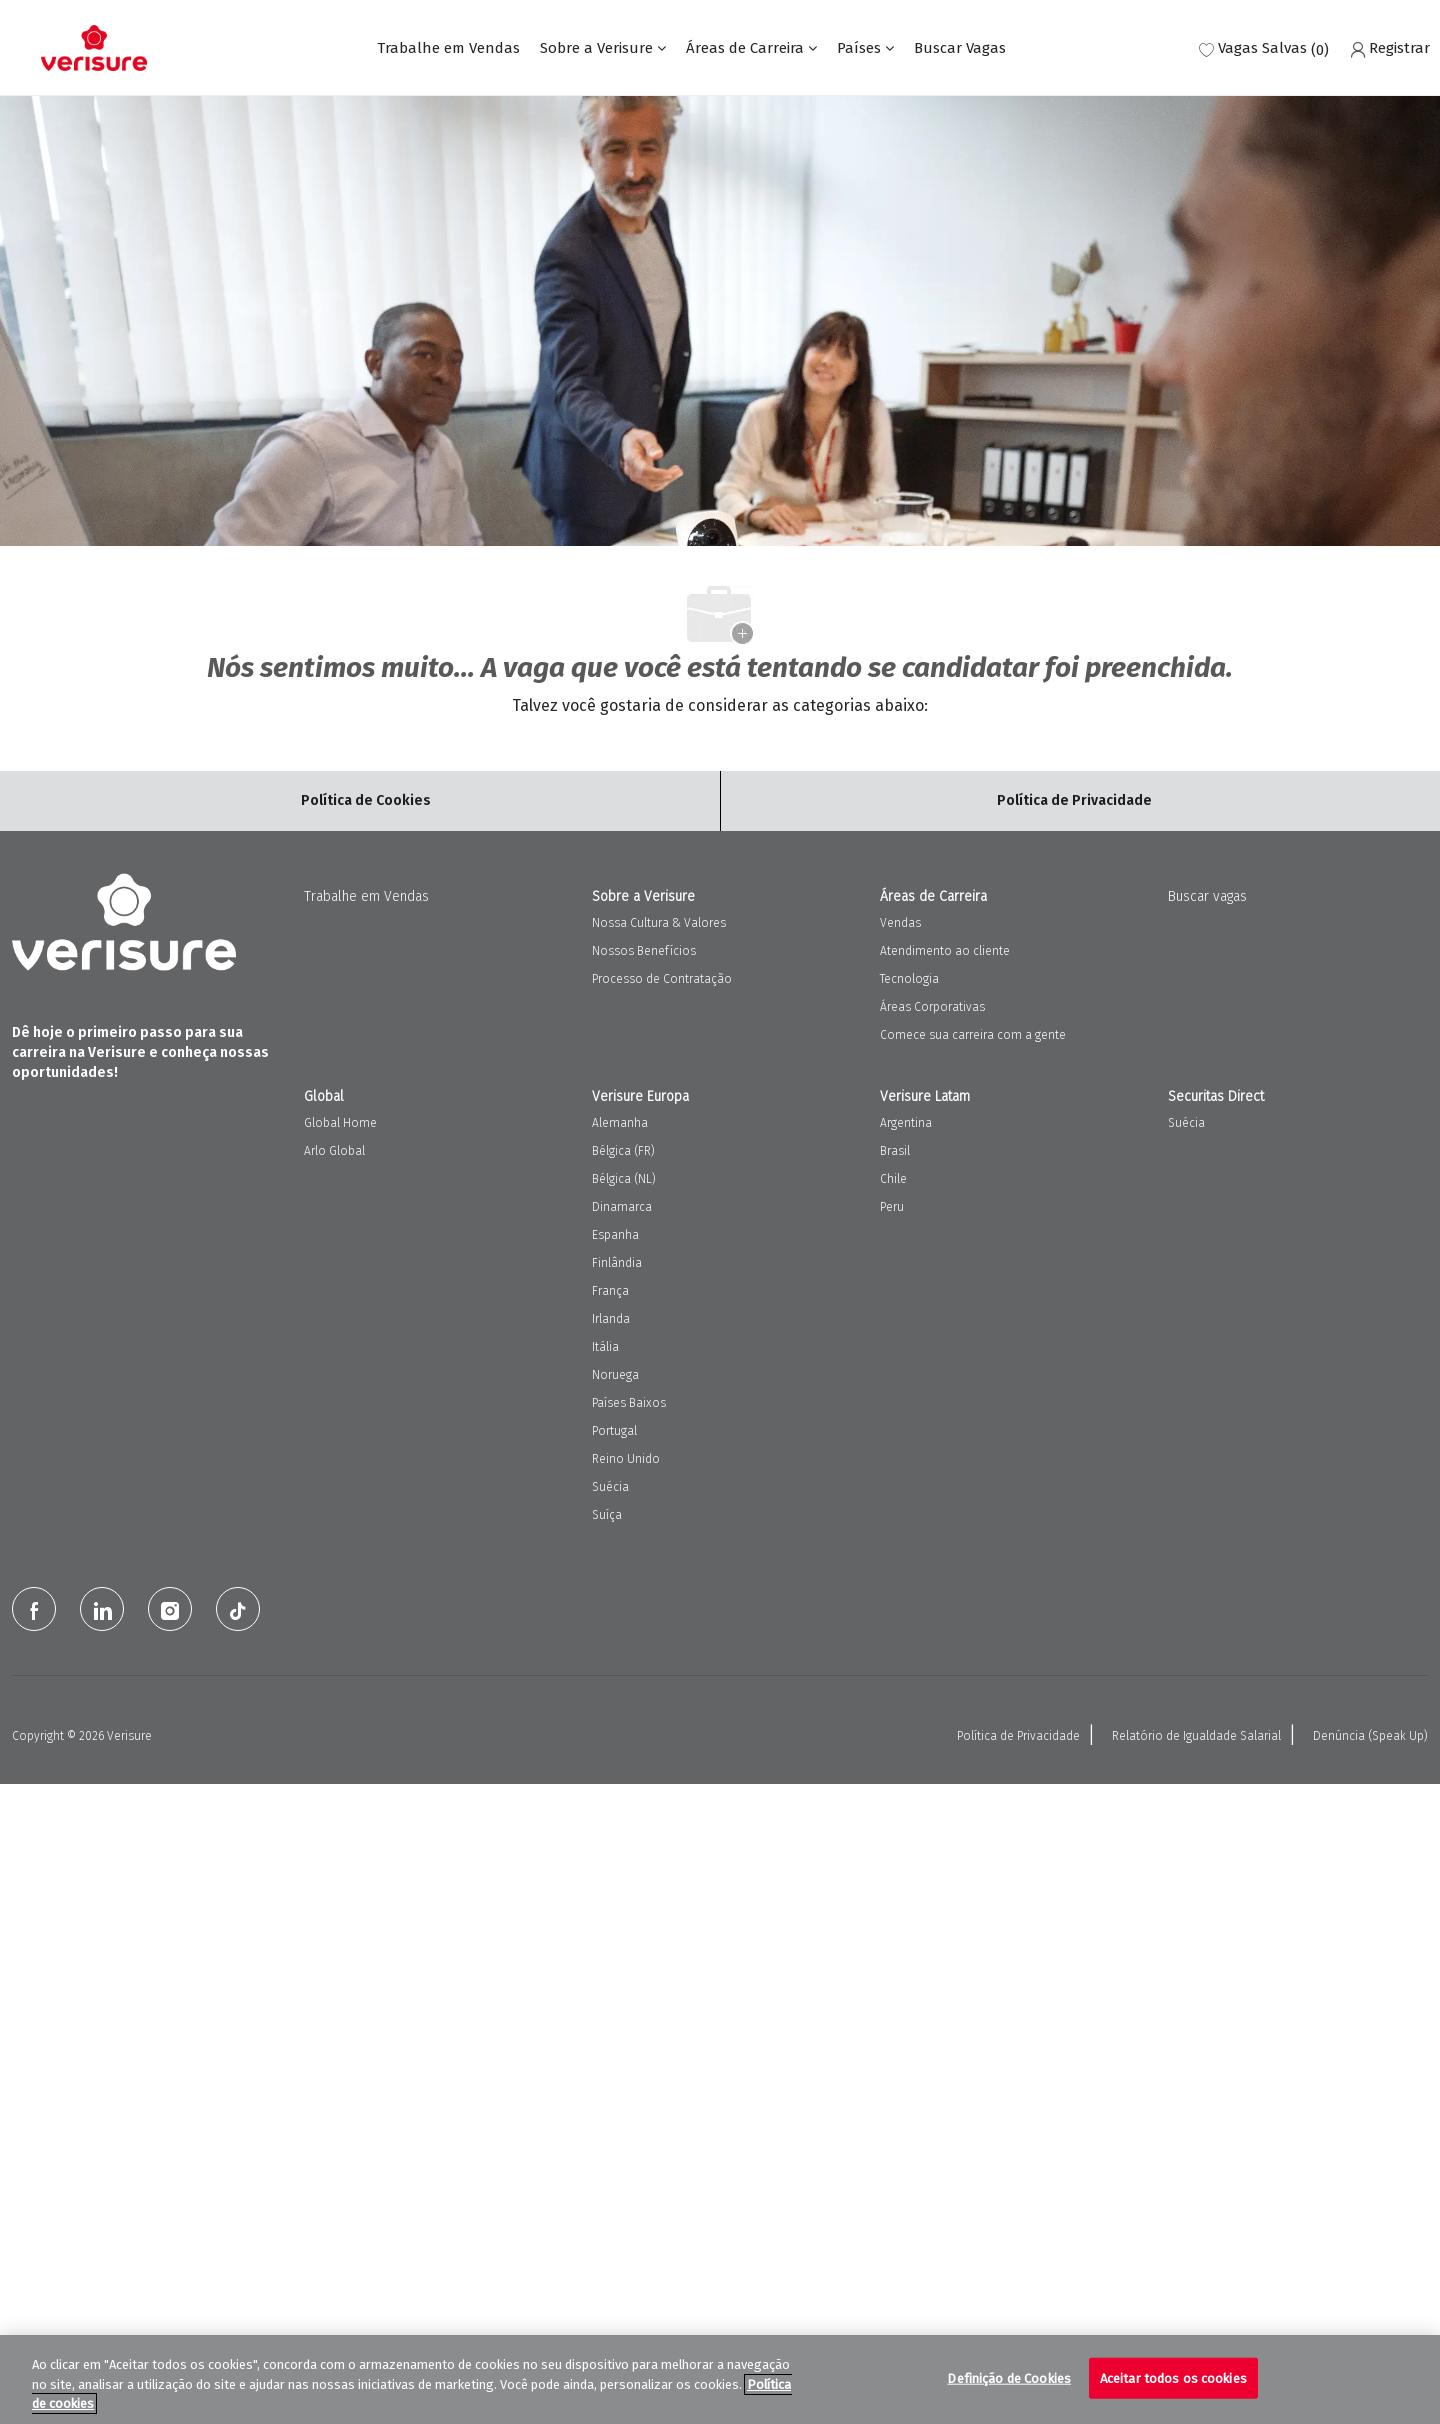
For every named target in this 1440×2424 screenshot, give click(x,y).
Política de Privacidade (1018, 1736)
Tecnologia (909, 979)
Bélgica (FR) (623, 1151)
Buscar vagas (1207, 896)
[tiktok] (238, 1609)
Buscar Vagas (960, 48)
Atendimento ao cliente (945, 951)
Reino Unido (626, 1459)
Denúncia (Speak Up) (1370, 1736)
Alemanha (620, 1123)
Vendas (900, 923)
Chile (893, 1179)
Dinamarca (622, 1207)
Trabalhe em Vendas (448, 48)
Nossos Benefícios (644, 951)
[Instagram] (170, 1609)
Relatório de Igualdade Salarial (1196, 1736)
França (610, 1291)
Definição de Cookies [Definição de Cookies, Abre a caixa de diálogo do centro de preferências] (1009, 2377)
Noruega (615, 1375)
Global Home (340, 1123)
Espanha (615, 1235)
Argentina (906, 1123)
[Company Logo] (94, 48)
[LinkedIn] (102, 1609)
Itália (605, 1347)
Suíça (607, 1515)
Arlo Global (334, 1151)
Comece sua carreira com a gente (973, 1035)
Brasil (895, 1151)
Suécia (610, 1487)
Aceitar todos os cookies (1173, 2377)
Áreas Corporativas (932, 1007)
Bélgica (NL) (624, 1179)
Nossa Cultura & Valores (659, 923)
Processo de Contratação (662, 979)
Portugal (614, 1431)
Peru (892, 1207)
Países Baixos (629, 1403)
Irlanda (611, 1319)
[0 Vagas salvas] (1264, 48)
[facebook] (34, 1609)
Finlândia (617, 1263)
